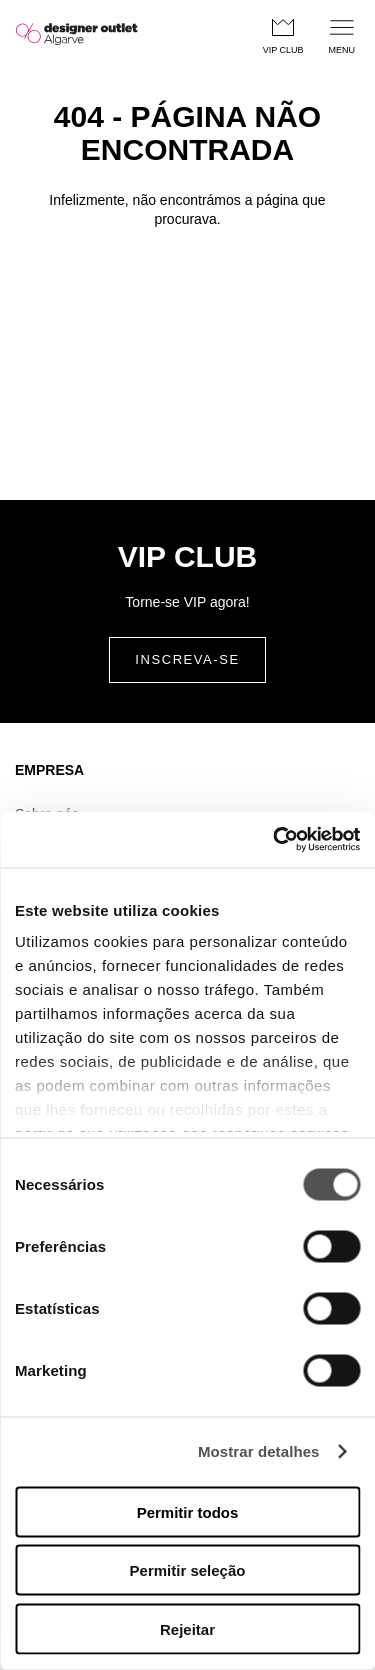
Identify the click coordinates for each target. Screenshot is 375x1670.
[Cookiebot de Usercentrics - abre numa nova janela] (273, 840)
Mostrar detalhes (259, 1451)
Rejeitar (187, 1628)
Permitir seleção (188, 1570)
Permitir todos (188, 1511)
